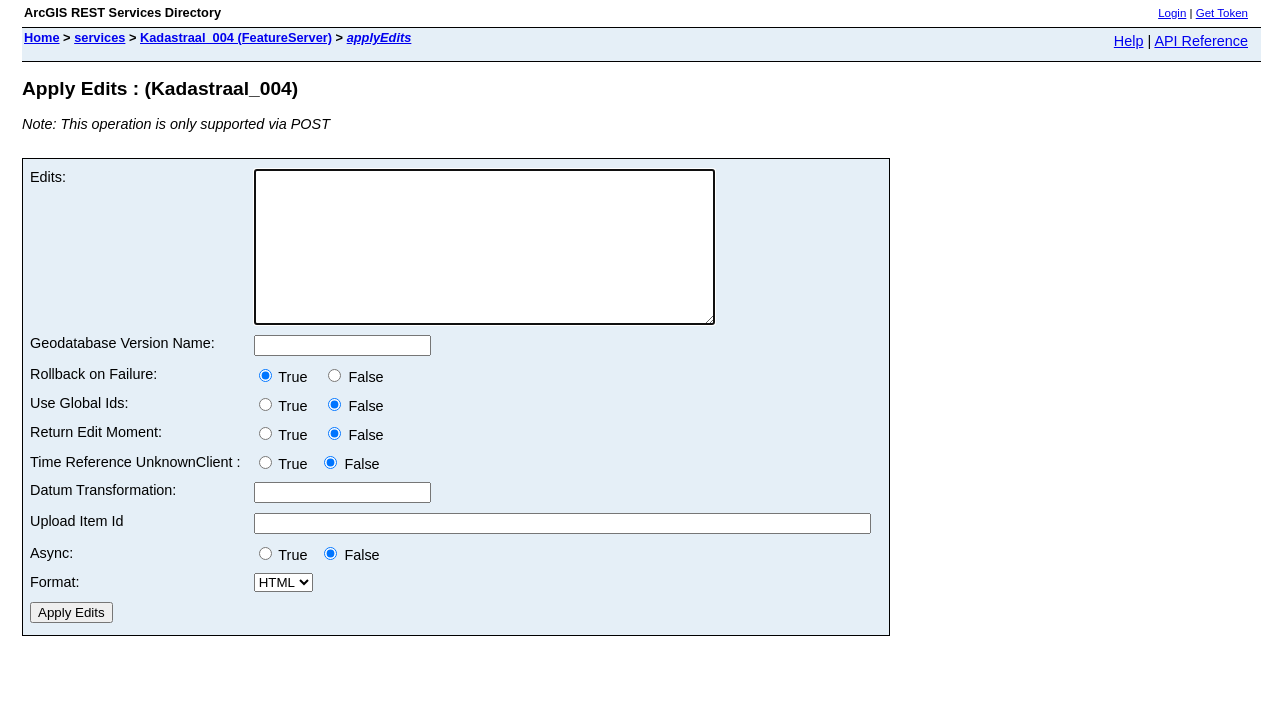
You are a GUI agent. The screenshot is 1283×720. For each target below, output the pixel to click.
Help (1129, 41)
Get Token (1222, 13)
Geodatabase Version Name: (122, 373)
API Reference (1201, 41)
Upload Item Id (77, 551)
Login (1172, 13)
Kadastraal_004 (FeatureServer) (236, 37)
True (289, 407)
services (99, 37)
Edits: (48, 177)
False (355, 407)
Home (42, 37)
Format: (55, 612)
